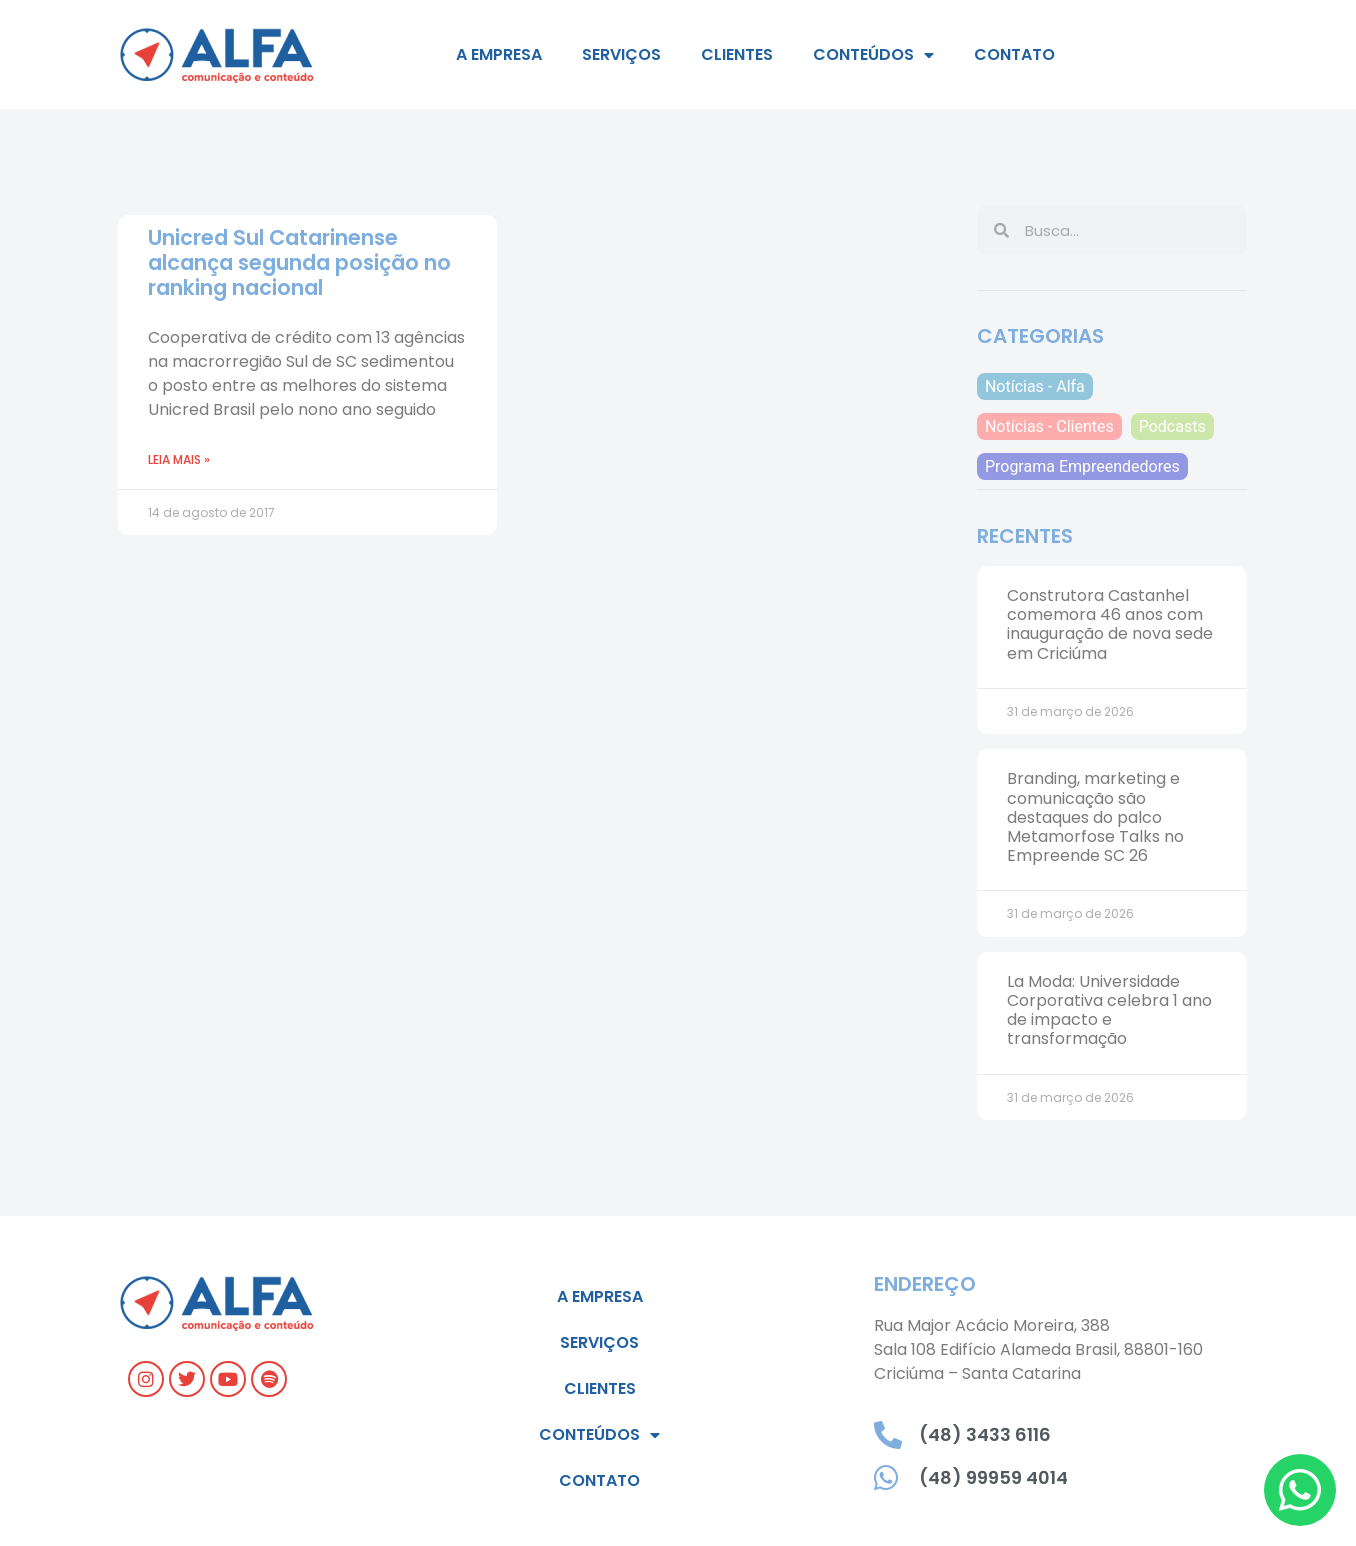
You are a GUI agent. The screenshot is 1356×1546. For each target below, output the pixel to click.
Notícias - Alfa (1035, 386)
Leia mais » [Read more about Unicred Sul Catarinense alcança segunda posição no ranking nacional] (179, 459)
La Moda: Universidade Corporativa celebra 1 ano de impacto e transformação (1109, 1010)
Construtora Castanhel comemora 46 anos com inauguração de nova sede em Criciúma (1110, 624)
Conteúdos (873, 55)
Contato (1014, 54)
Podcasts (1172, 426)
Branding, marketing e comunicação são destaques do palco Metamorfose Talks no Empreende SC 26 (1095, 817)
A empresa (499, 54)
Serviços (621, 54)
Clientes (737, 54)
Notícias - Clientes (1049, 426)
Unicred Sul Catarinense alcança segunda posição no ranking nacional (299, 262)
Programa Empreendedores (1082, 466)
